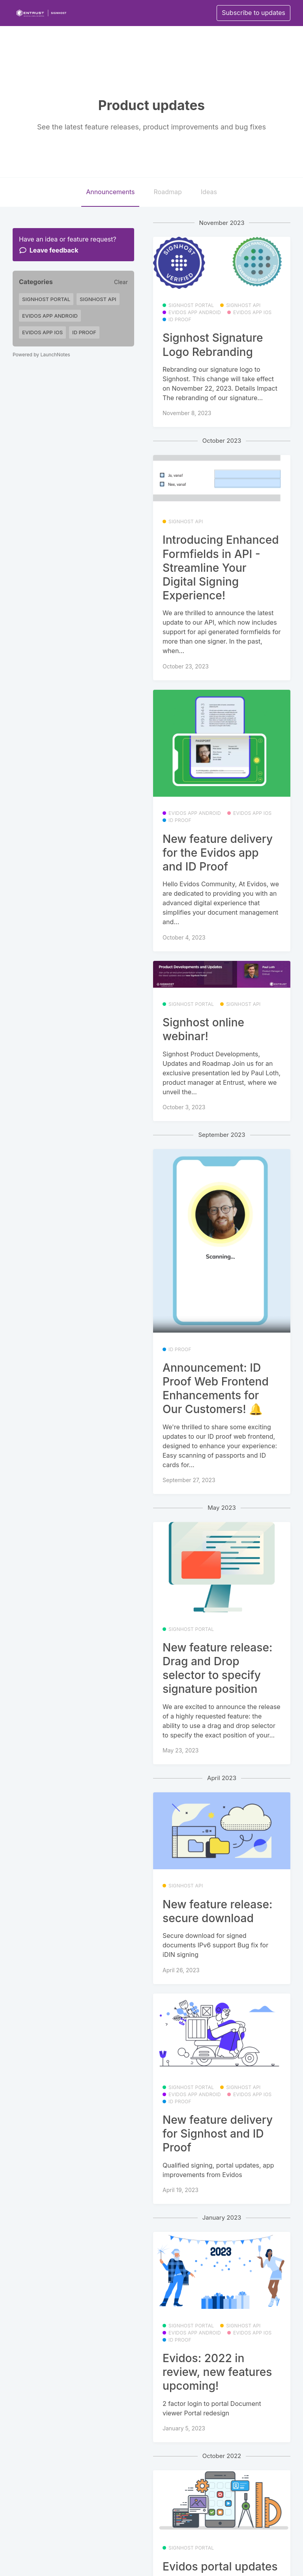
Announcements (110, 192)
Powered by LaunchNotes (41, 355)
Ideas (209, 192)
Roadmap (167, 192)
